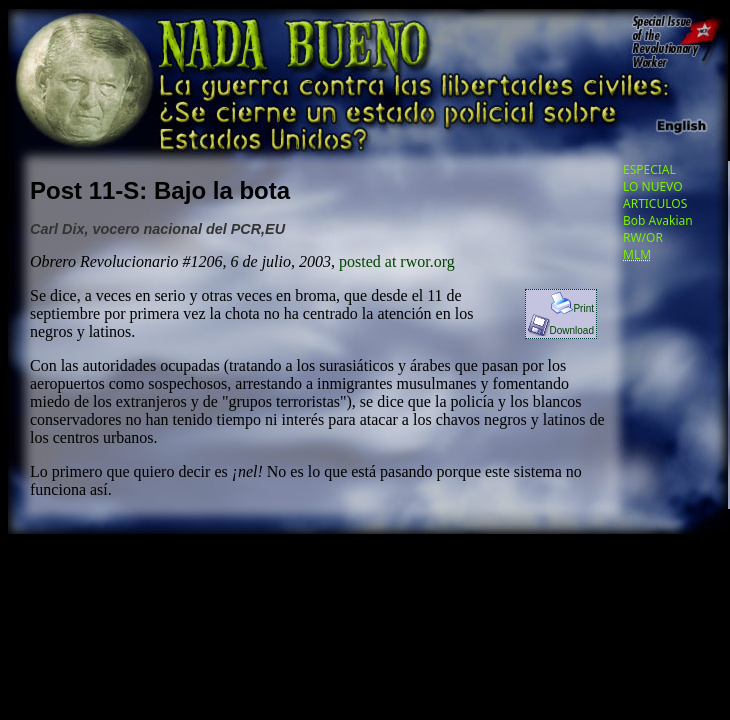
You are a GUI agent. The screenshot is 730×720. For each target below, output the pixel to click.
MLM (637, 254)
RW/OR (643, 237)
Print (572, 308)
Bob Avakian (658, 220)
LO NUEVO (653, 186)
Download (561, 330)
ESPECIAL (649, 169)
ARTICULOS (655, 203)
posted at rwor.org (397, 261)
